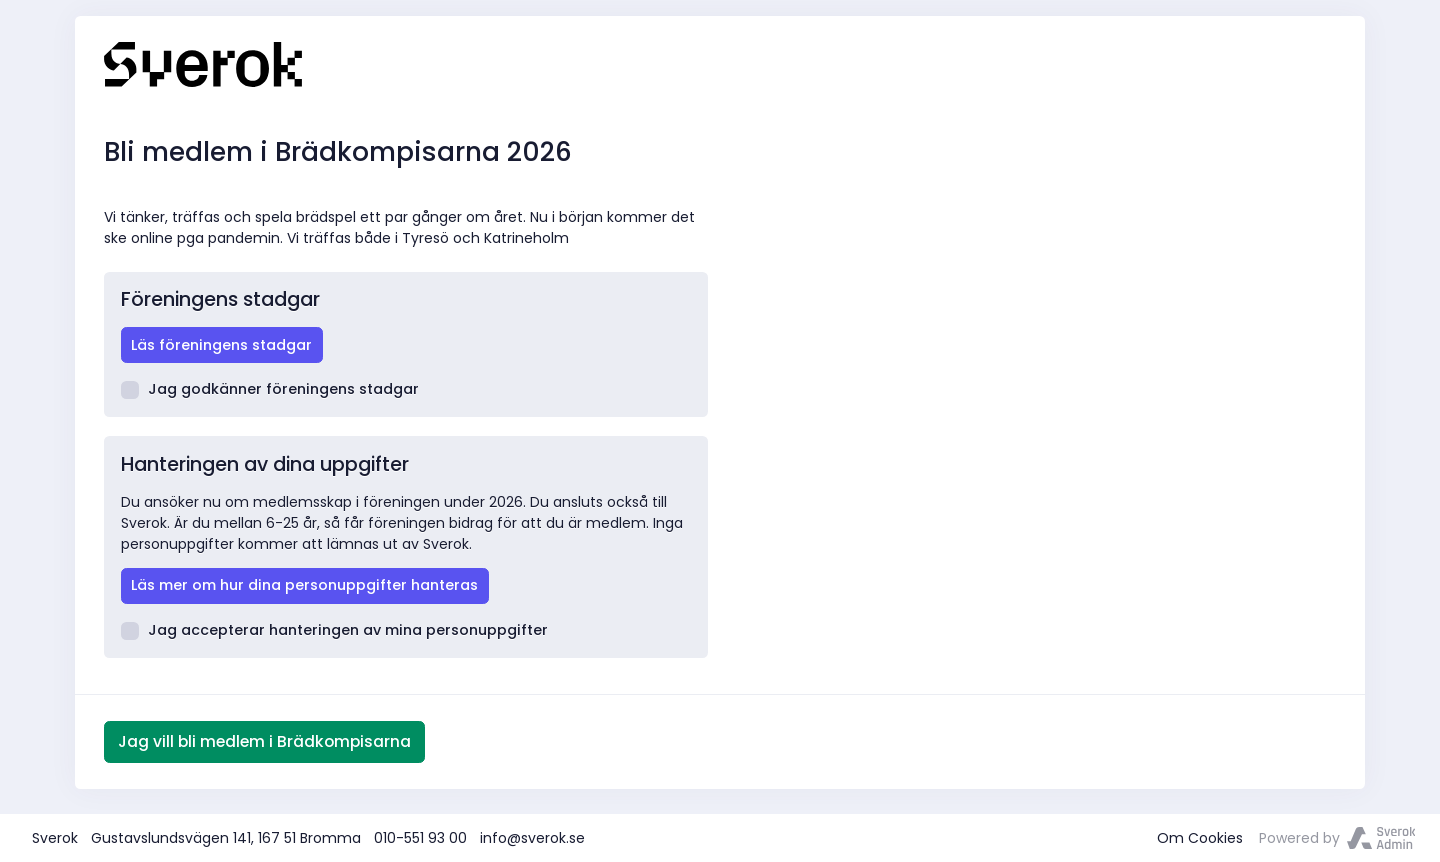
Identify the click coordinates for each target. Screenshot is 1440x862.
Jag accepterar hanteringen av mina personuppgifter (335, 630)
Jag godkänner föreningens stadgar (270, 389)
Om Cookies (1200, 838)
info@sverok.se (532, 838)
